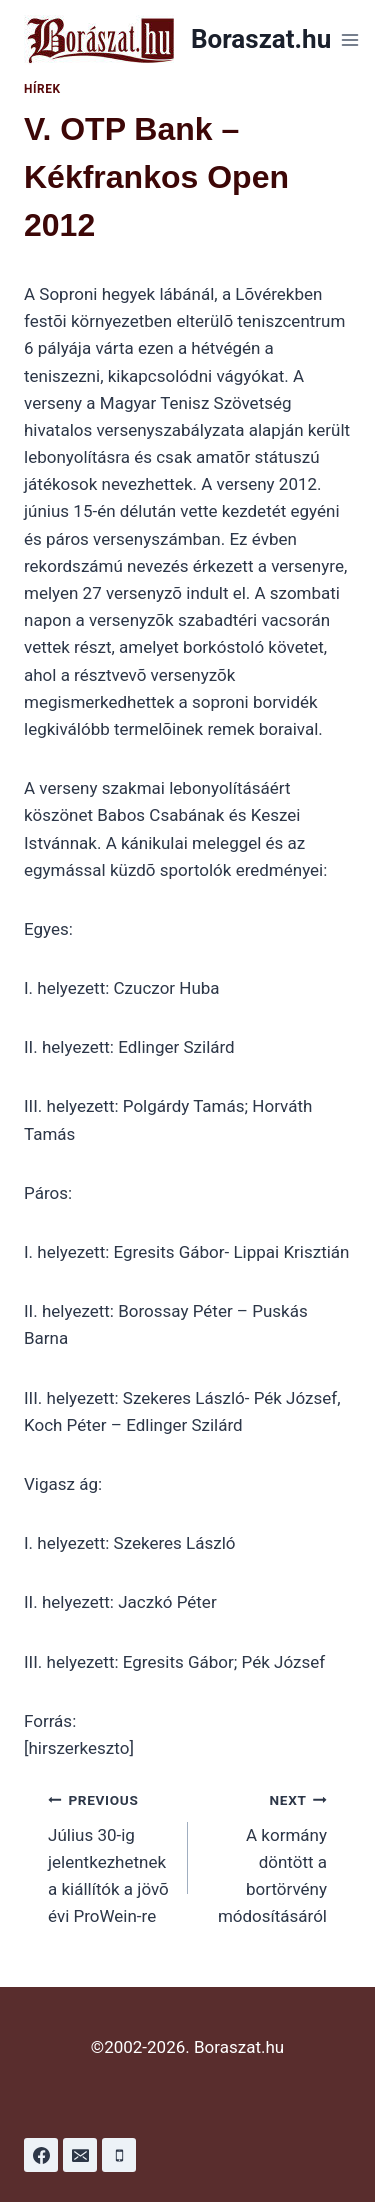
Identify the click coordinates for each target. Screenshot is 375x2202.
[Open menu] (349, 39)
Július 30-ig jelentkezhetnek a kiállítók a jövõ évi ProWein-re (109, 1856)
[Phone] (119, 2155)
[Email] (80, 2155)
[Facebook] (41, 2155)
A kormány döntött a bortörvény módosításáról (266, 1856)
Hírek (42, 89)
